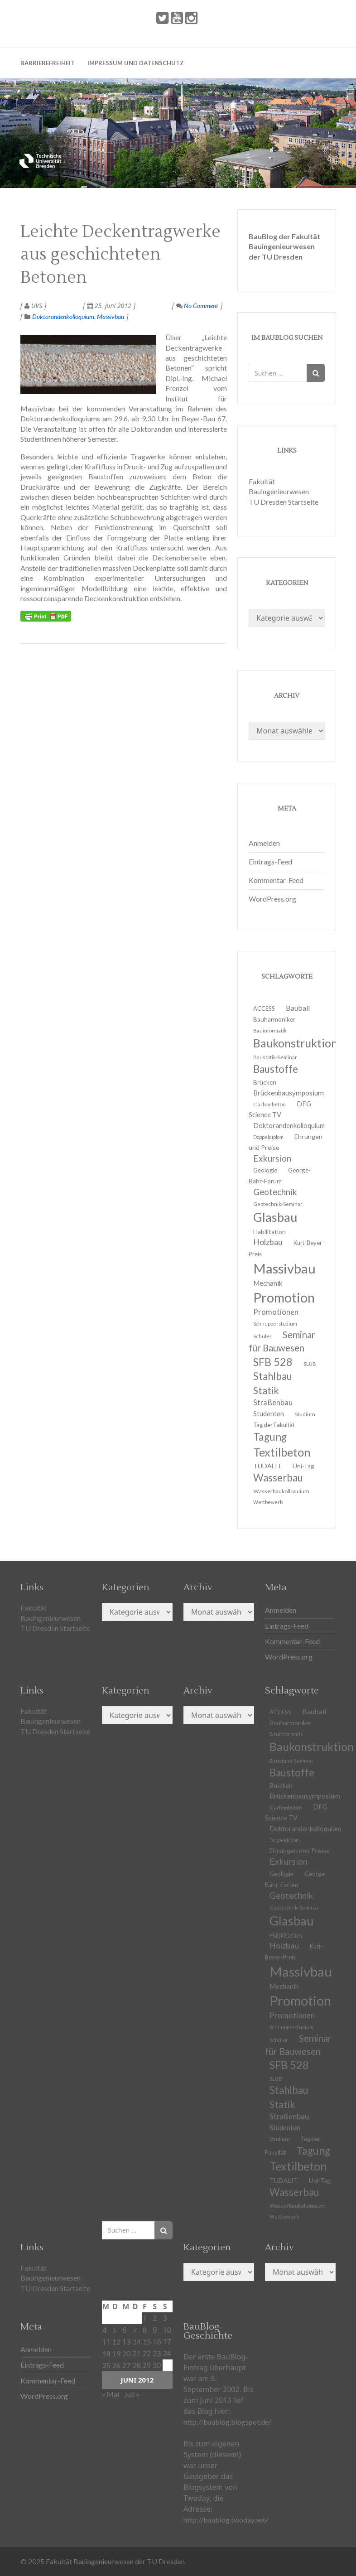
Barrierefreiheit (47, 63)
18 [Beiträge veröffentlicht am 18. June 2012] (106, 2353)
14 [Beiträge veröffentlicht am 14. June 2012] (137, 2341)
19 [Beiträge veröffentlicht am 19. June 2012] (116, 2353)
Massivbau (110, 316)
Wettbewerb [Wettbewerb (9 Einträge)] (268, 1502)
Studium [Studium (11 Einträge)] (305, 1414)
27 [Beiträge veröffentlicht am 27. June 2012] (126, 2365)
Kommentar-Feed (276, 880)
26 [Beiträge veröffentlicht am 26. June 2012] (116, 2365)
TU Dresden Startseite (283, 501)
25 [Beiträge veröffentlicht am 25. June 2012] (106, 2365)
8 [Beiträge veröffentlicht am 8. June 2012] (145, 2329)
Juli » (132, 2394)
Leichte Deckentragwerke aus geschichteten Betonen (120, 255)
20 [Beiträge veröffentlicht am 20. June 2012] (126, 2353)
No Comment (197, 305)
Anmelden (264, 843)
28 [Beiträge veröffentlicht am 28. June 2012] (137, 2365)
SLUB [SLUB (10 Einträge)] (309, 1364)
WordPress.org (272, 898)
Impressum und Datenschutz (135, 63)
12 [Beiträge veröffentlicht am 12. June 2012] (116, 2341)
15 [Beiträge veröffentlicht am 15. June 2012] (147, 2341)
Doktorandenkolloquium (63, 316)
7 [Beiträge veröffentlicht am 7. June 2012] (135, 2329)
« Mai (110, 2394)
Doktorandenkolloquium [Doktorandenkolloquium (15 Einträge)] (289, 1125)
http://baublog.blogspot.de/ (227, 2421)
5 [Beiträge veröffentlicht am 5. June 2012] (114, 2329)
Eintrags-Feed (270, 861)
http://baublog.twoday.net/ (225, 2519)
